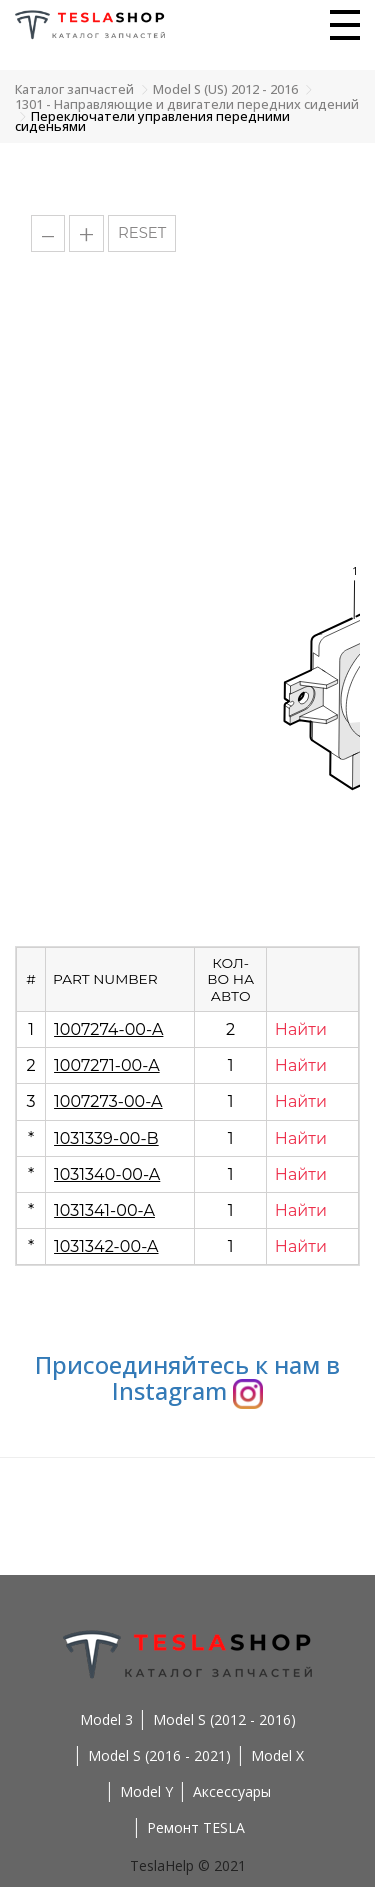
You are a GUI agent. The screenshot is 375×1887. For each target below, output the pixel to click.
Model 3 (106, 1719)
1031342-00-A (106, 1246)
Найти (301, 1029)
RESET (142, 233)
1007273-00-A (108, 1101)
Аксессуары (232, 1791)
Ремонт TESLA (196, 1827)
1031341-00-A (104, 1210)
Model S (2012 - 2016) (224, 1719)
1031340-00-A (107, 1174)
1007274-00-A (108, 1029)
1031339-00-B (106, 1138)
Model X (277, 1755)
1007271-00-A (107, 1065)
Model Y (146, 1791)
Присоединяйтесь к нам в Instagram (187, 1377)
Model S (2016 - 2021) (159, 1755)
